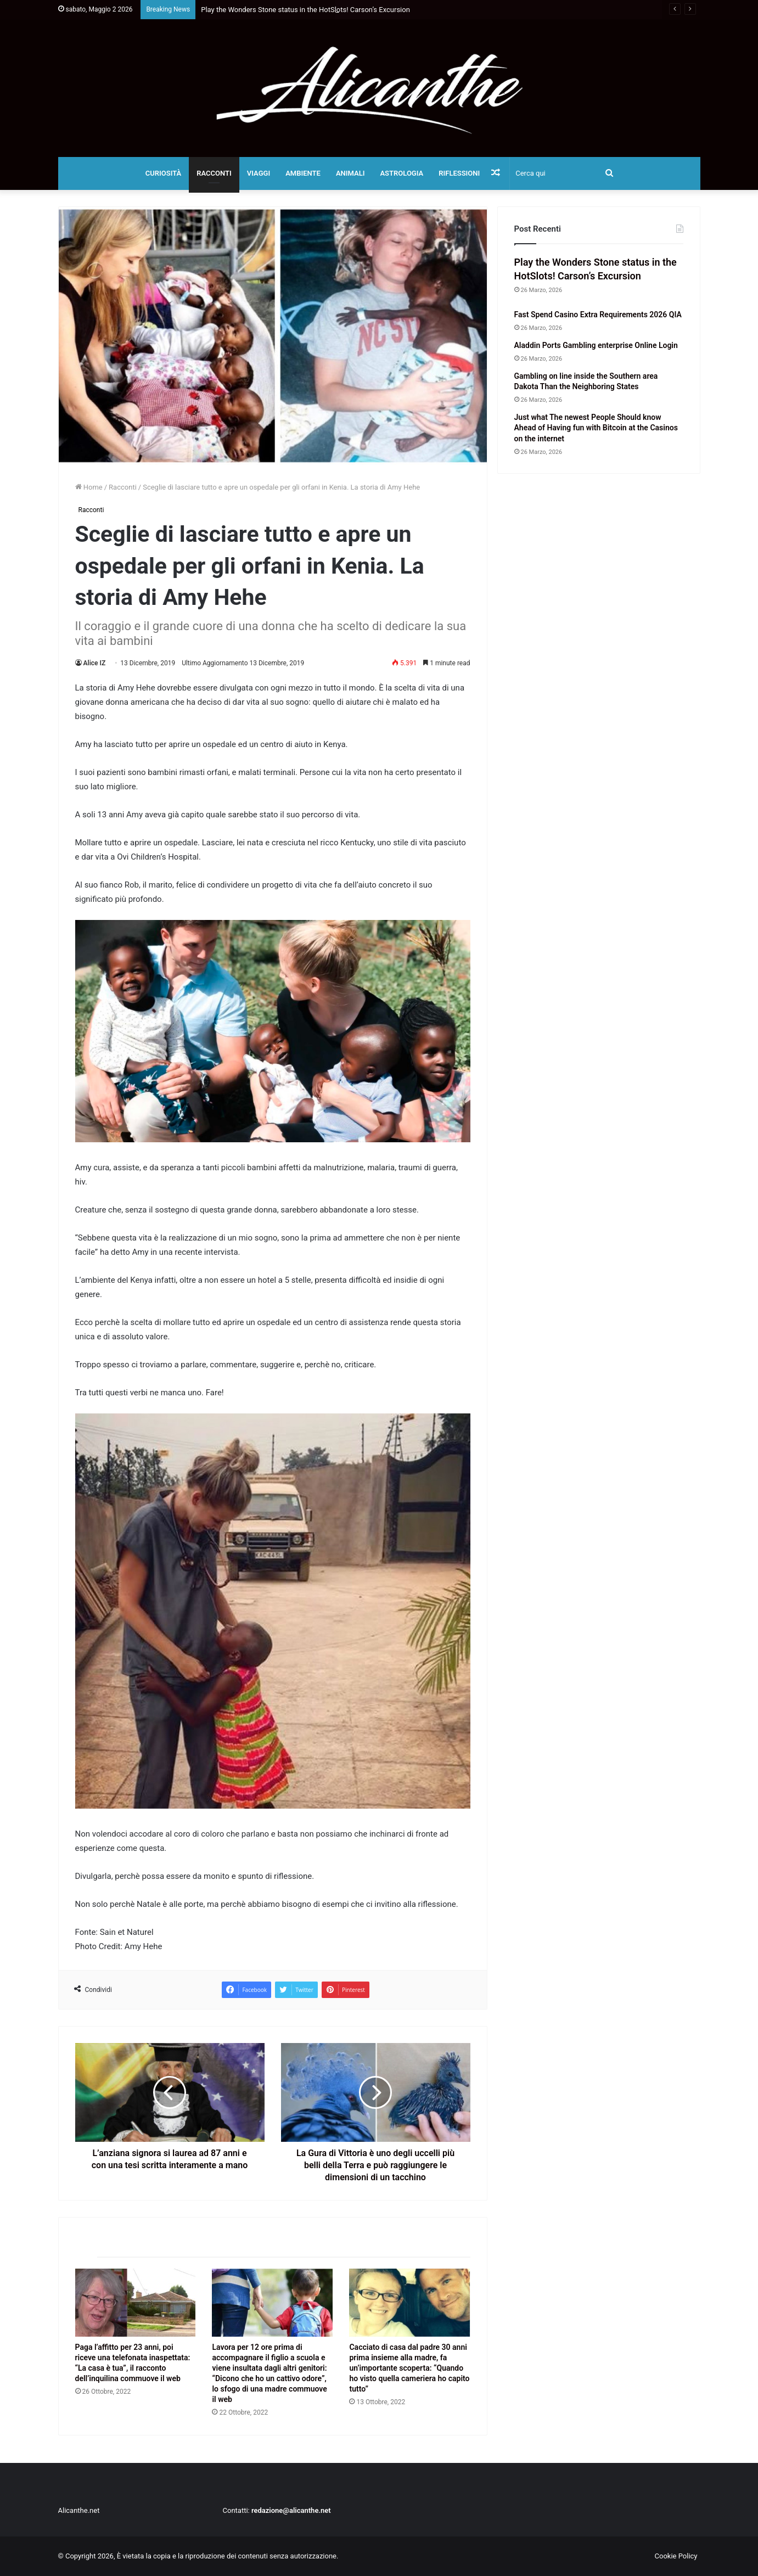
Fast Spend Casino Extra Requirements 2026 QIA (598, 314)
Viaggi (258, 173)
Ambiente (303, 173)
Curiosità (163, 173)
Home (89, 487)
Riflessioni (459, 173)
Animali (350, 173)
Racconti (214, 173)
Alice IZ (94, 663)
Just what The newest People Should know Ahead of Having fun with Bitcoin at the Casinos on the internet (596, 428)
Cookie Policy (676, 2556)
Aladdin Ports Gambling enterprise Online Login (596, 345)
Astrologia (401, 173)
